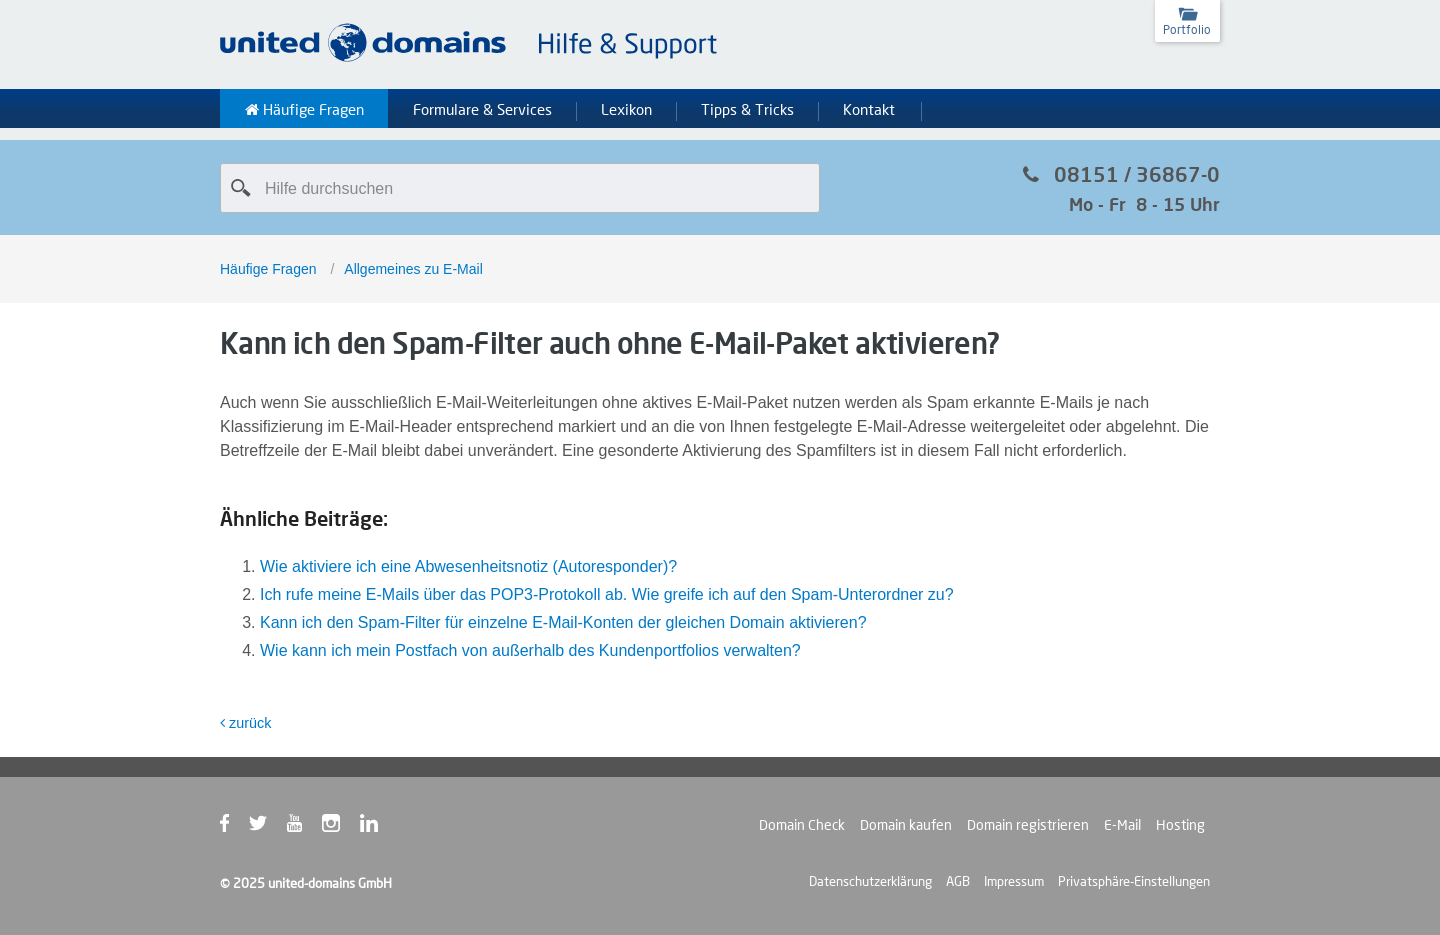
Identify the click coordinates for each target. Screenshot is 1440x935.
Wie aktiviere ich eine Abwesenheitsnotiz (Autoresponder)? (468, 566)
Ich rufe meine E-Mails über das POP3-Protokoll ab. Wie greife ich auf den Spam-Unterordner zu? (607, 594)
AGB (958, 881)
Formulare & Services (482, 110)
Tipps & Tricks (747, 110)
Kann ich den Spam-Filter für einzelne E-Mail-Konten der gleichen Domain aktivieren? (563, 622)
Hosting (1180, 825)
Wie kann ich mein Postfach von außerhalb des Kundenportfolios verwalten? (530, 650)
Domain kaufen (906, 825)
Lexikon (626, 110)
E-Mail (1122, 825)
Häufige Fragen (304, 110)
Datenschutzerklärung (870, 881)
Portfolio (1187, 29)
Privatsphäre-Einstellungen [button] (1134, 881)
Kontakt (869, 110)
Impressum (1014, 881)
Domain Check (802, 825)
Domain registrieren (1028, 825)
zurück (245, 723)
